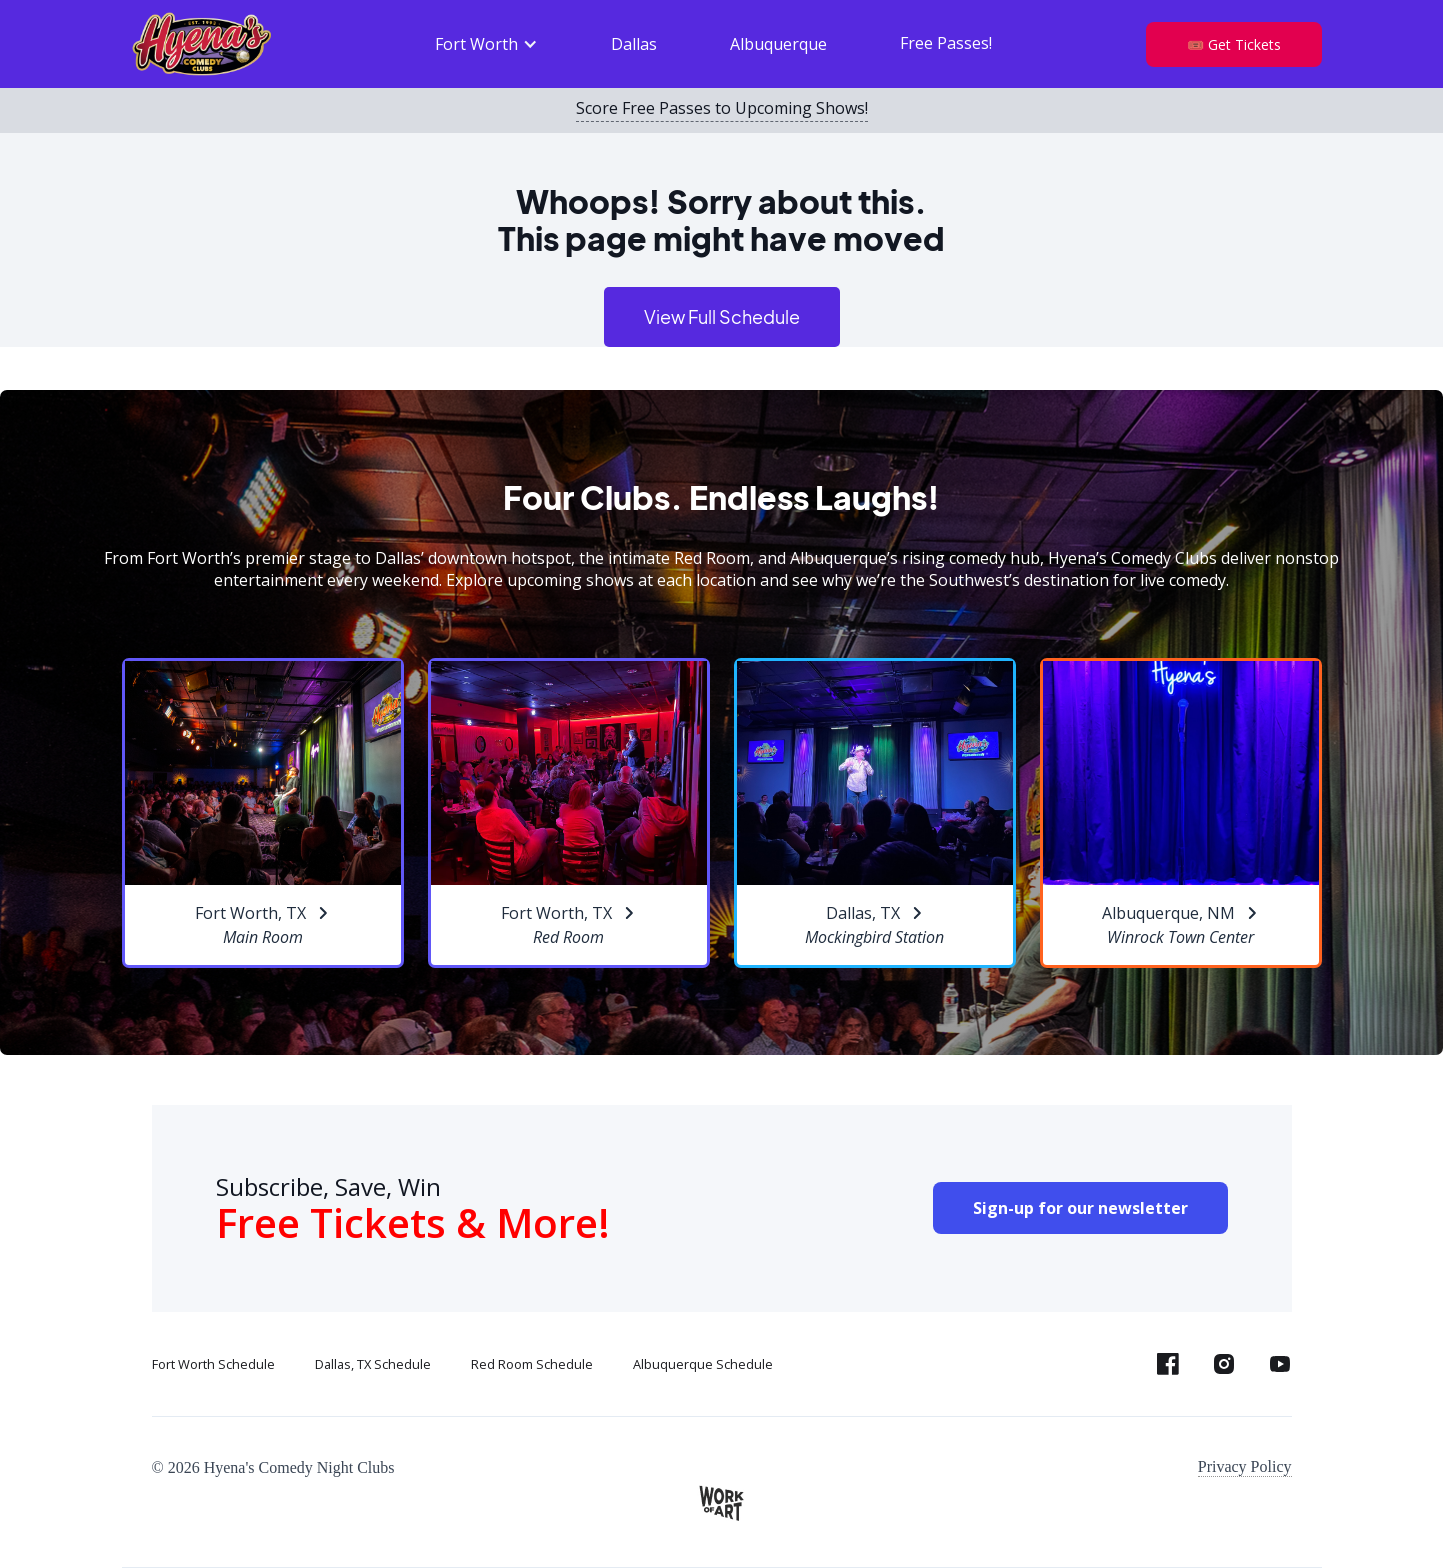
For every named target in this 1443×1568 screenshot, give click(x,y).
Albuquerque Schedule (703, 1364)
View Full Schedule (722, 316)
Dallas (634, 44)
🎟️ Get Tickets (1234, 44)
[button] (486, 44)
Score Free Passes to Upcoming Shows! (722, 109)
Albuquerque (778, 44)
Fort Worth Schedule (213, 1364)
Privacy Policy (1245, 1466)
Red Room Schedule (532, 1364)
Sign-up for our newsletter (1080, 1208)
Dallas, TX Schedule (373, 1364)
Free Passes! (946, 43)
